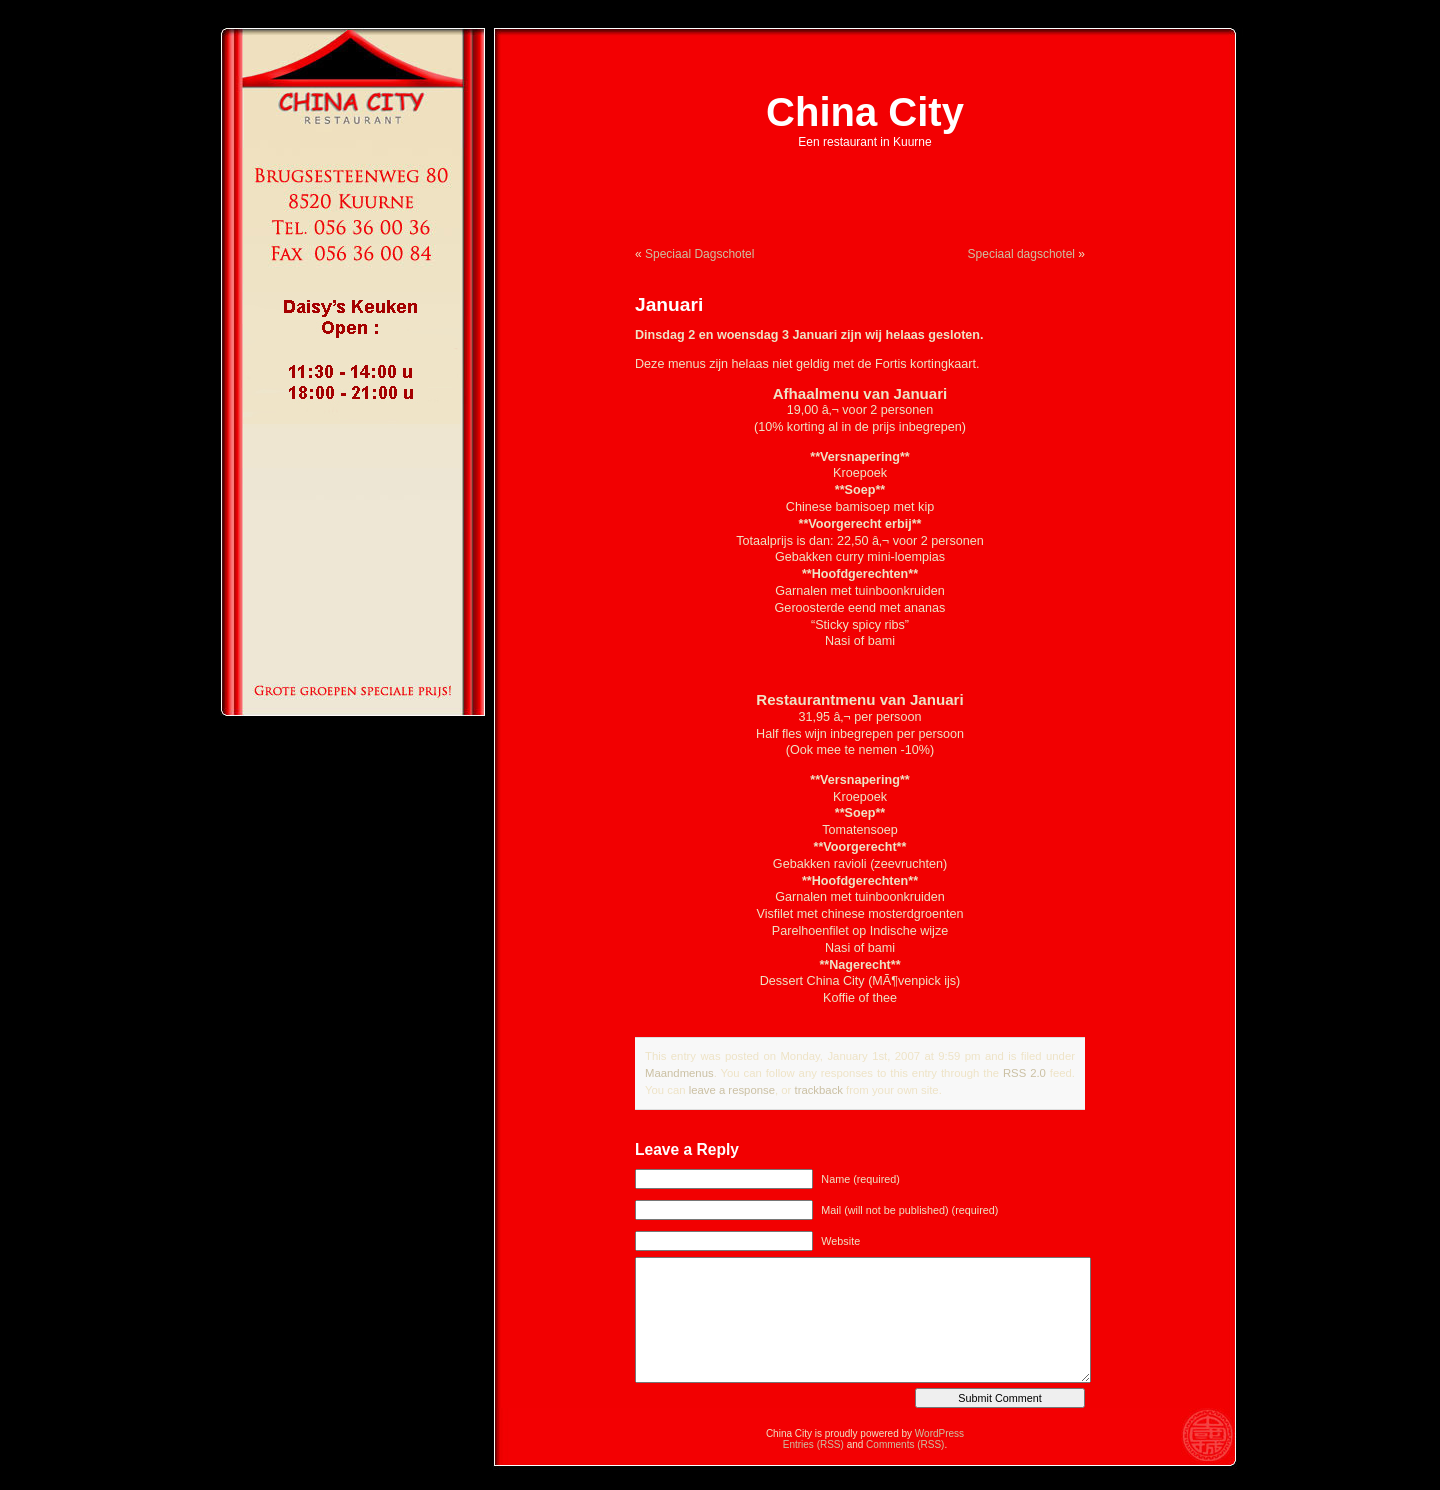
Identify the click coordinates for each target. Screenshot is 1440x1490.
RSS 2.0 (1024, 1073)
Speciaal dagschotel (1021, 254)
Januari (669, 304)
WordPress (939, 1433)
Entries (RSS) (813, 1444)
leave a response (732, 1090)
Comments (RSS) (905, 1444)
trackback (818, 1090)
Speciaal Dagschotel (699, 254)
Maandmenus (679, 1073)
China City (865, 112)
